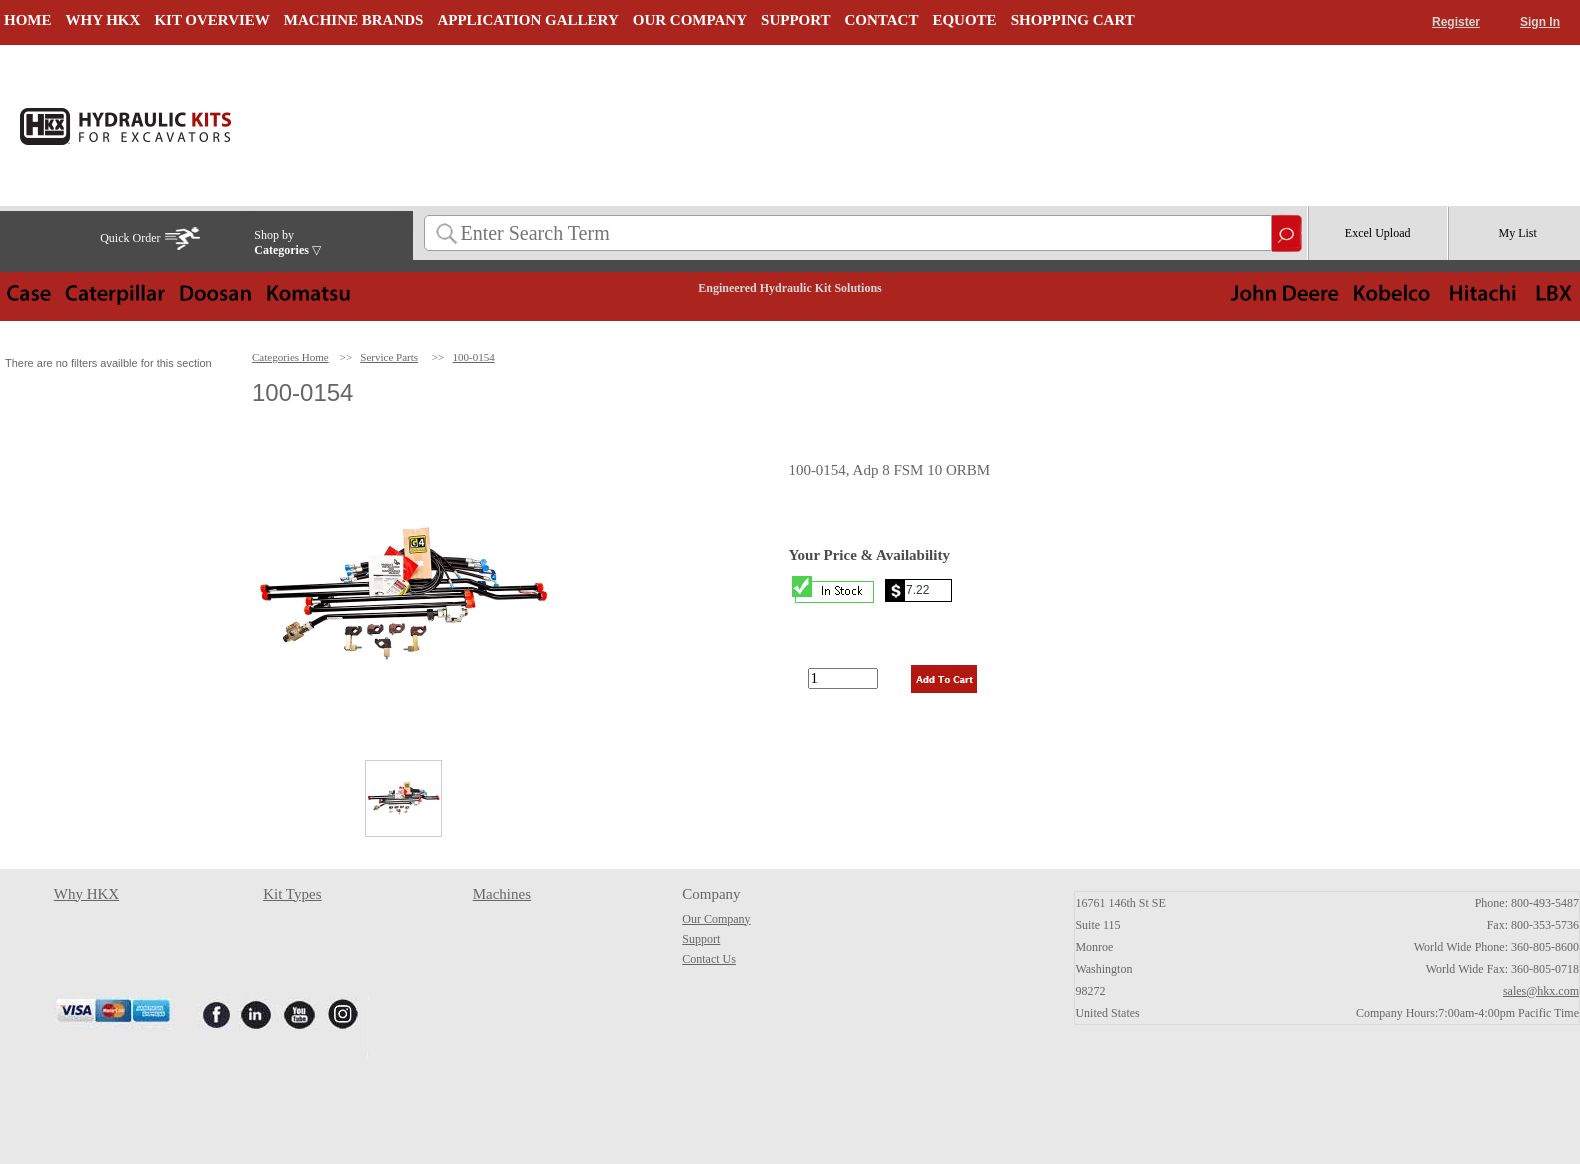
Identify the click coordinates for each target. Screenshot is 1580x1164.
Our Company (716, 919)
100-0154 (474, 357)
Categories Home (290, 357)
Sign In (1540, 22)
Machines (502, 894)
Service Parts (389, 357)
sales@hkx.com (1541, 991)
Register (1456, 22)
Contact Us (709, 959)
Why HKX (86, 894)
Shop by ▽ (287, 242)
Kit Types (292, 894)
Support (701, 939)
